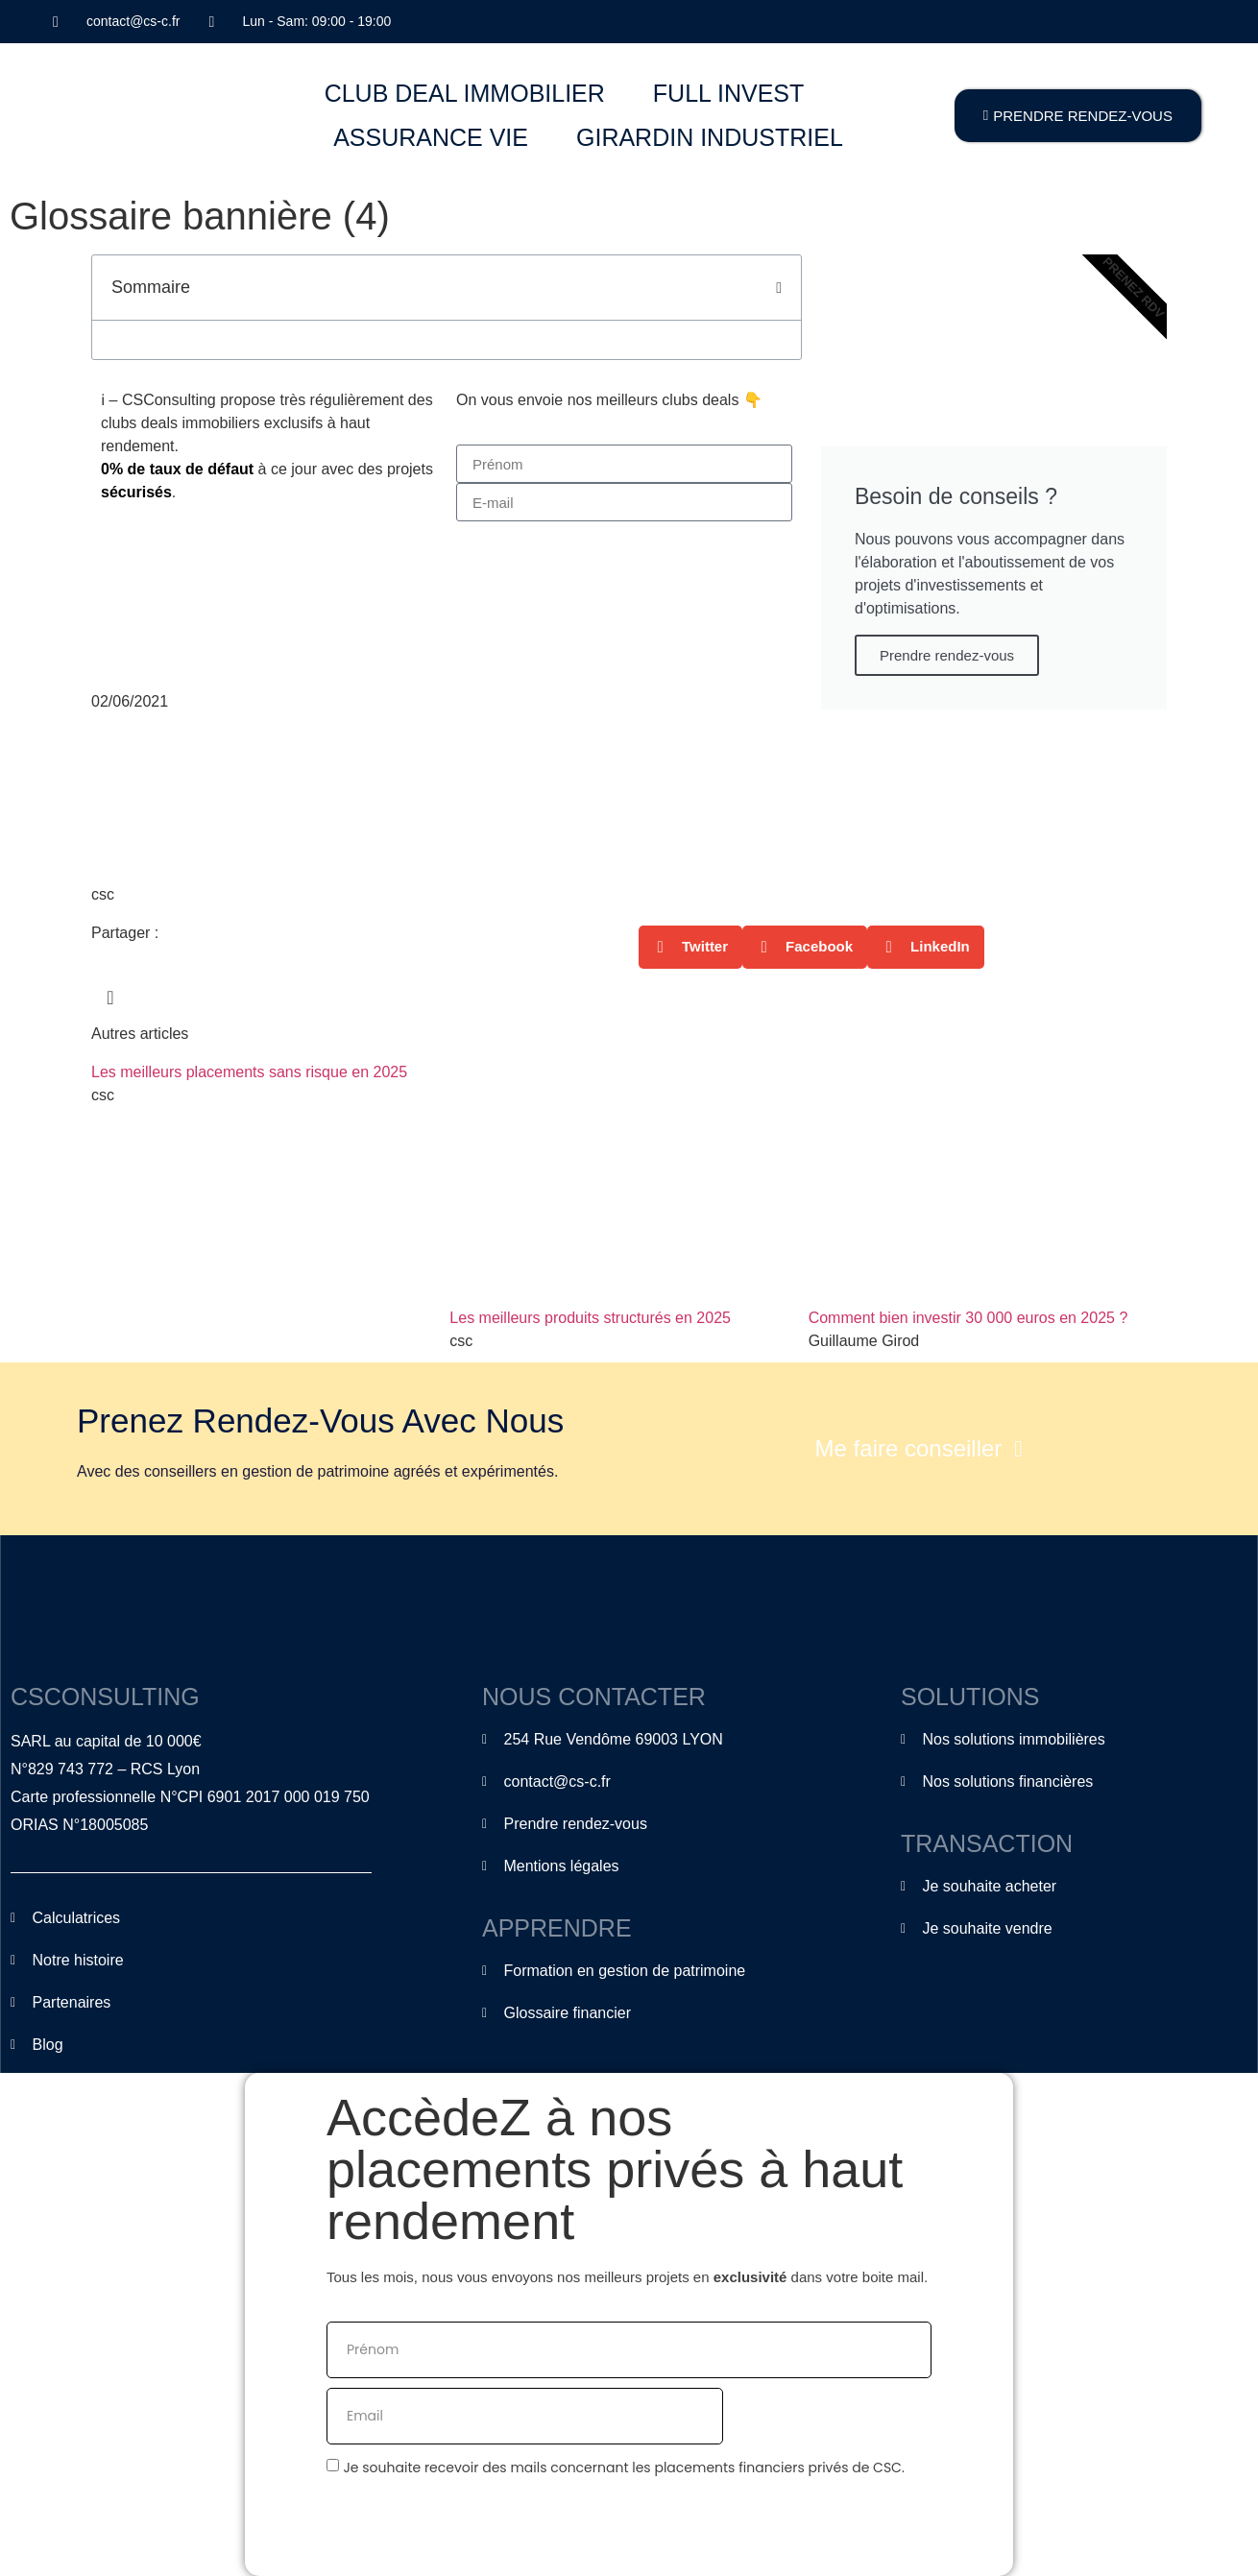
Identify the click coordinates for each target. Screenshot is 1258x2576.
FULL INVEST (728, 93)
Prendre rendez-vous (947, 655)
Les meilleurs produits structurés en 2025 (590, 1318)
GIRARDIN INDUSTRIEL (709, 137)
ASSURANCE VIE (430, 137)
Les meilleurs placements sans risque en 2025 (249, 1072)
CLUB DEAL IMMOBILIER (465, 93)
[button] (779, 288)
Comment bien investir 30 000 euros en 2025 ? (968, 1318)
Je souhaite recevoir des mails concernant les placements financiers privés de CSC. (623, 2467)
